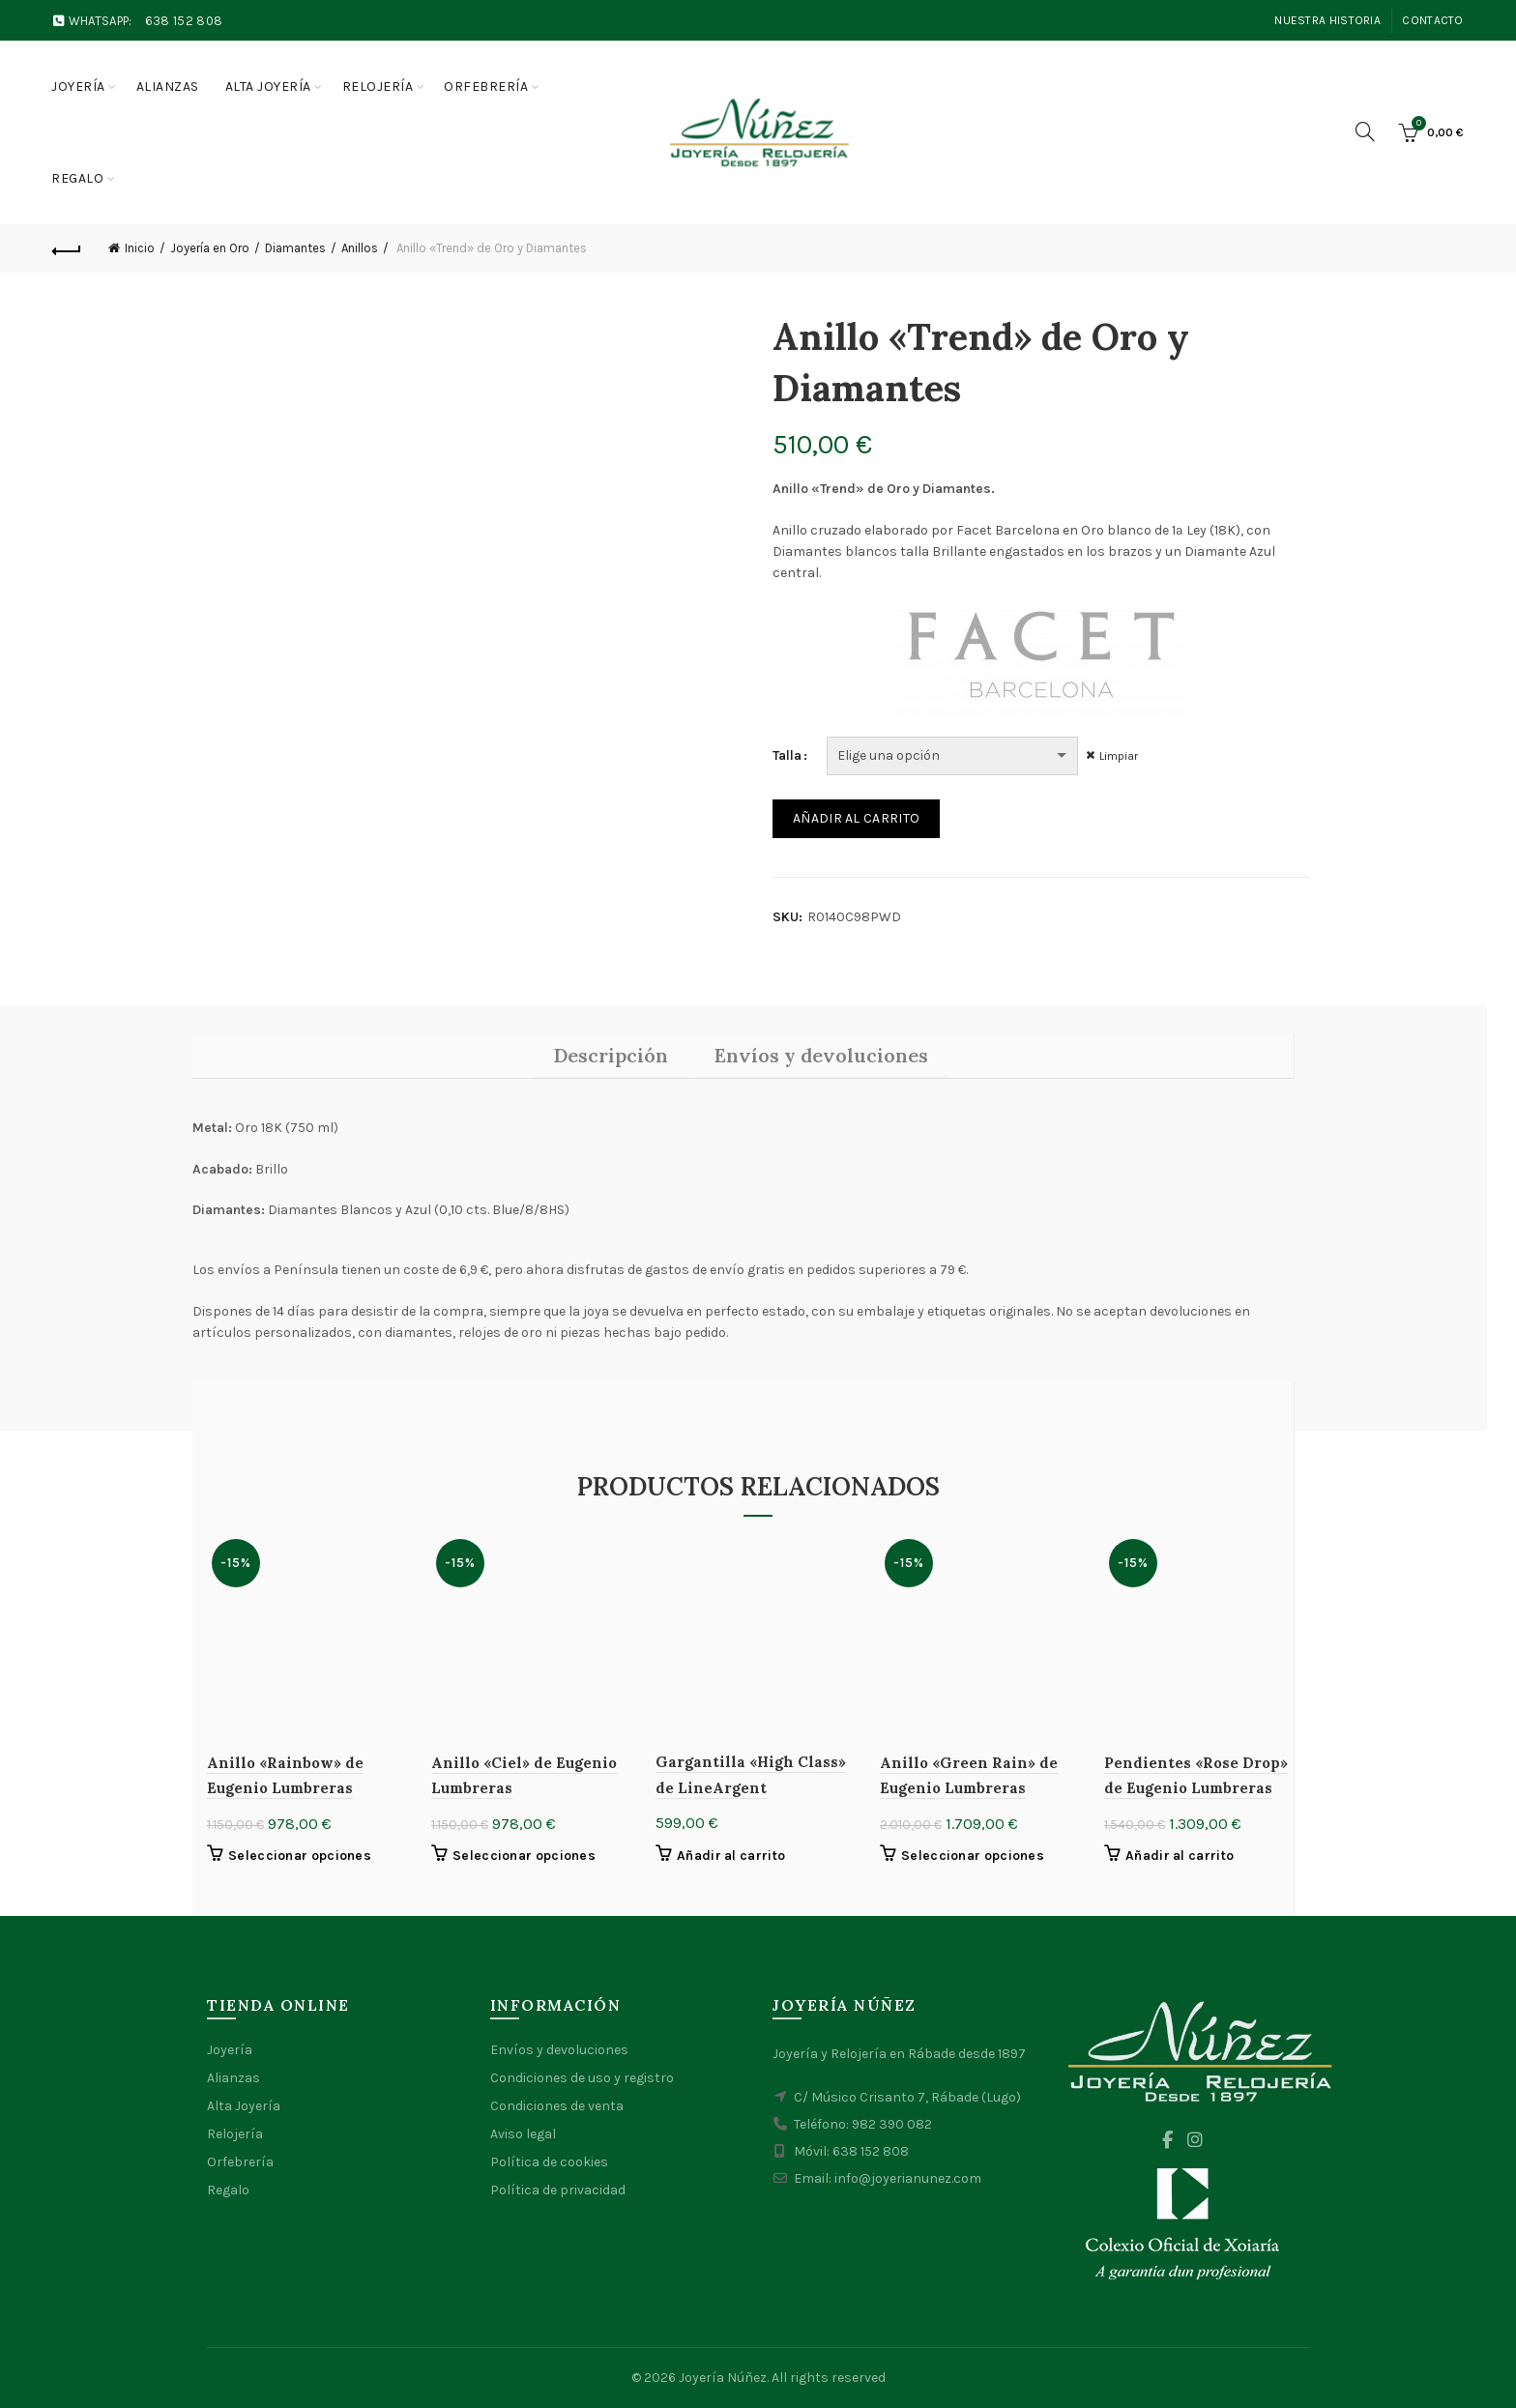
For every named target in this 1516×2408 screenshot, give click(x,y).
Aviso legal (523, 2134)
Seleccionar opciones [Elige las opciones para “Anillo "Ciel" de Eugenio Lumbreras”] (524, 1855)
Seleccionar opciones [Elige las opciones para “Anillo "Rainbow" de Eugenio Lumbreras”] (299, 1855)
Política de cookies (549, 2162)
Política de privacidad (558, 2190)
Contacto (1432, 20)
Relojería (378, 86)
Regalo (77, 178)
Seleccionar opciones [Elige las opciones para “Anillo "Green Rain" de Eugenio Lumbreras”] (972, 1855)
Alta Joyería (243, 2106)
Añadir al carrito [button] (731, 1855)
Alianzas (167, 86)
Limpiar (1120, 756)
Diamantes (295, 248)
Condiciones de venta (557, 2106)
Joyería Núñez (723, 2377)
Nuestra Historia (1327, 20)
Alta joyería (268, 86)
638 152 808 (183, 21)
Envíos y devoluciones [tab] (821, 1055)
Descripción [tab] (610, 1055)
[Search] (1365, 131)
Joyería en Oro (209, 248)
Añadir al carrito (856, 818)
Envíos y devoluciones (559, 2050)
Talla (787, 755)
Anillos (359, 248)
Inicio (140, 248)
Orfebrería (486, 86)
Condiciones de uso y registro (582, 2078)
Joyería (78, 86)
